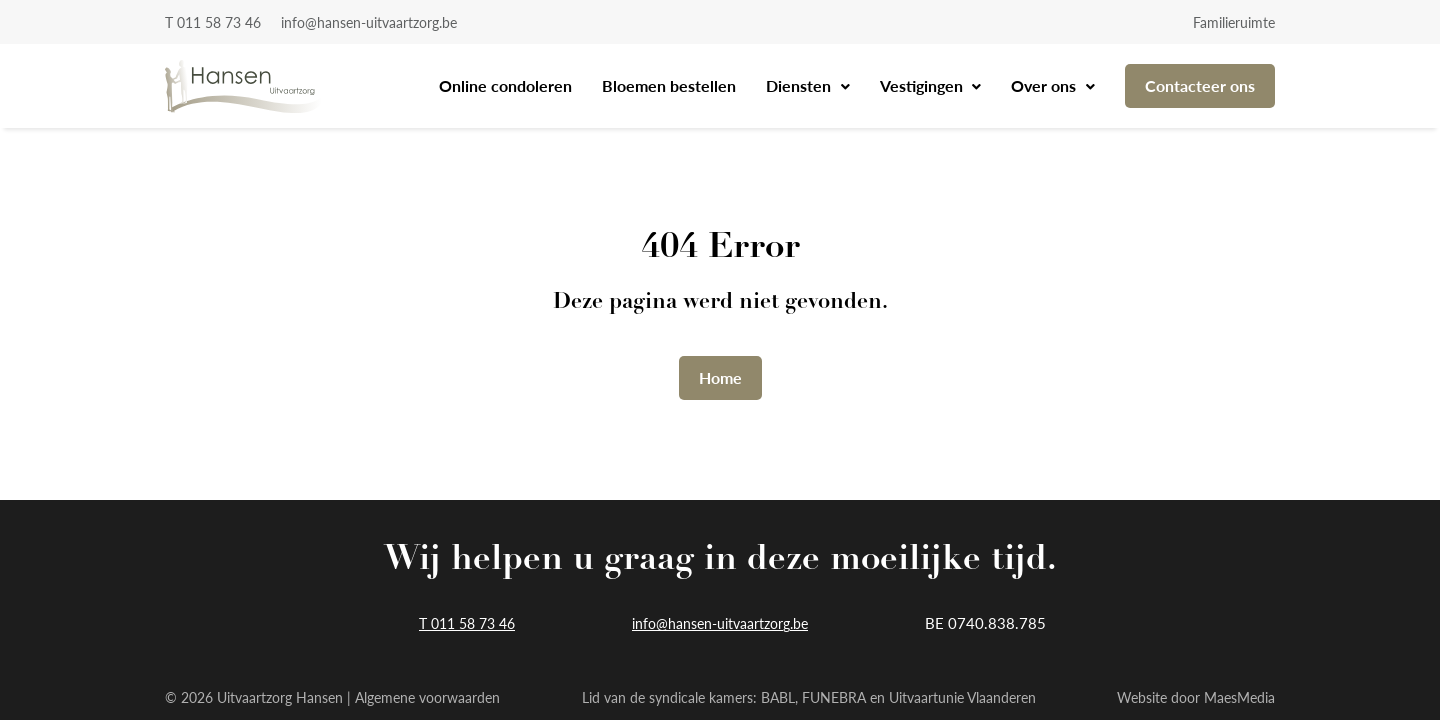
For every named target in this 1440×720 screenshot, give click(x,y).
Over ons (1045, 85)
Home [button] (720, 377)
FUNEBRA (834, 697)
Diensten (800, 85)
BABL (778, 697)
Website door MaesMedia (1196, 697)
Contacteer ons (1200, 85)
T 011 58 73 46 (213, 22)
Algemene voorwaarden (427, 697)
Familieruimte (1234, 22)
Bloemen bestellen (669, 85)
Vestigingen (923, 85)
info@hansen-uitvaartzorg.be (369, 22)
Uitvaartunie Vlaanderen (962, 697)
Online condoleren (505, 85)
